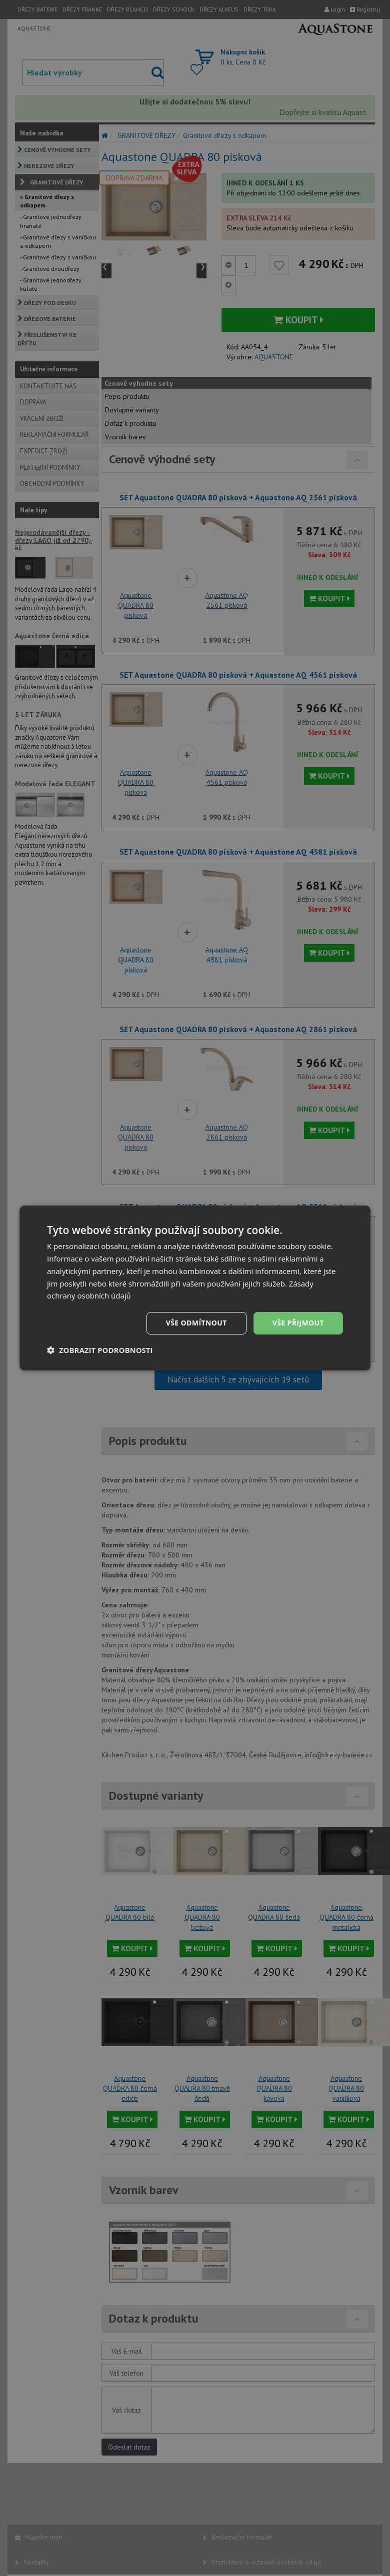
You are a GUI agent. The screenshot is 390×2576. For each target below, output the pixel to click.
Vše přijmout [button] (298, 1322)
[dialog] (195, 1288)
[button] (100, 1349)
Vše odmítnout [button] (196, 1322)
